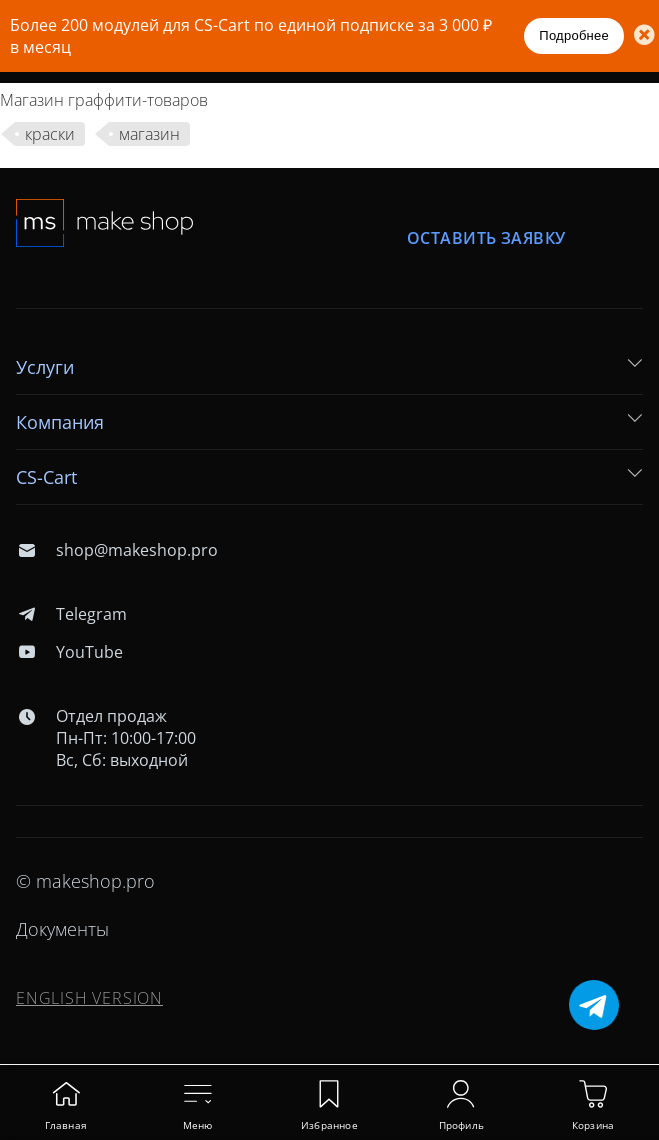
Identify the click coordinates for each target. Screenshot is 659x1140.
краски (50, 134)
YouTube (69, 652)
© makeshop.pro (85, 881)
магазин (149, 134)
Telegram (71, 614)
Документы (62, 929)
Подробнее (574, 35)
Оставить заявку (486, 238)
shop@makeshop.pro (117, 550)
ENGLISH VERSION (89, 998)
